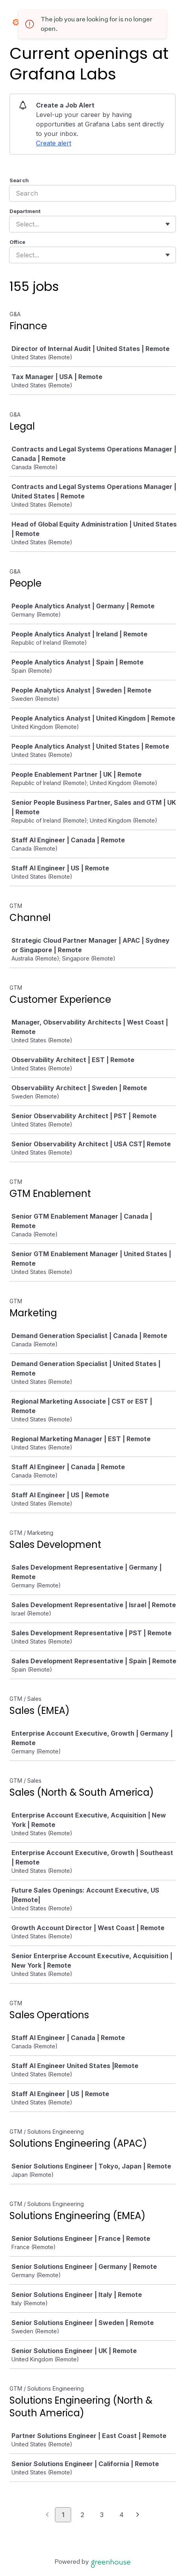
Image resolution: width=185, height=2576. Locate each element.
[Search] (92, 193)
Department (25, 211)
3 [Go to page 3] (102, 2515)
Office (17, 242)
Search (19, 180)
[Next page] (137, 2515)
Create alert (53, 143)
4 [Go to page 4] (121, 2515)
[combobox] (17, 224)
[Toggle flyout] (167, 224)
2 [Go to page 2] (82, 2515)
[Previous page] (47, 2515)
